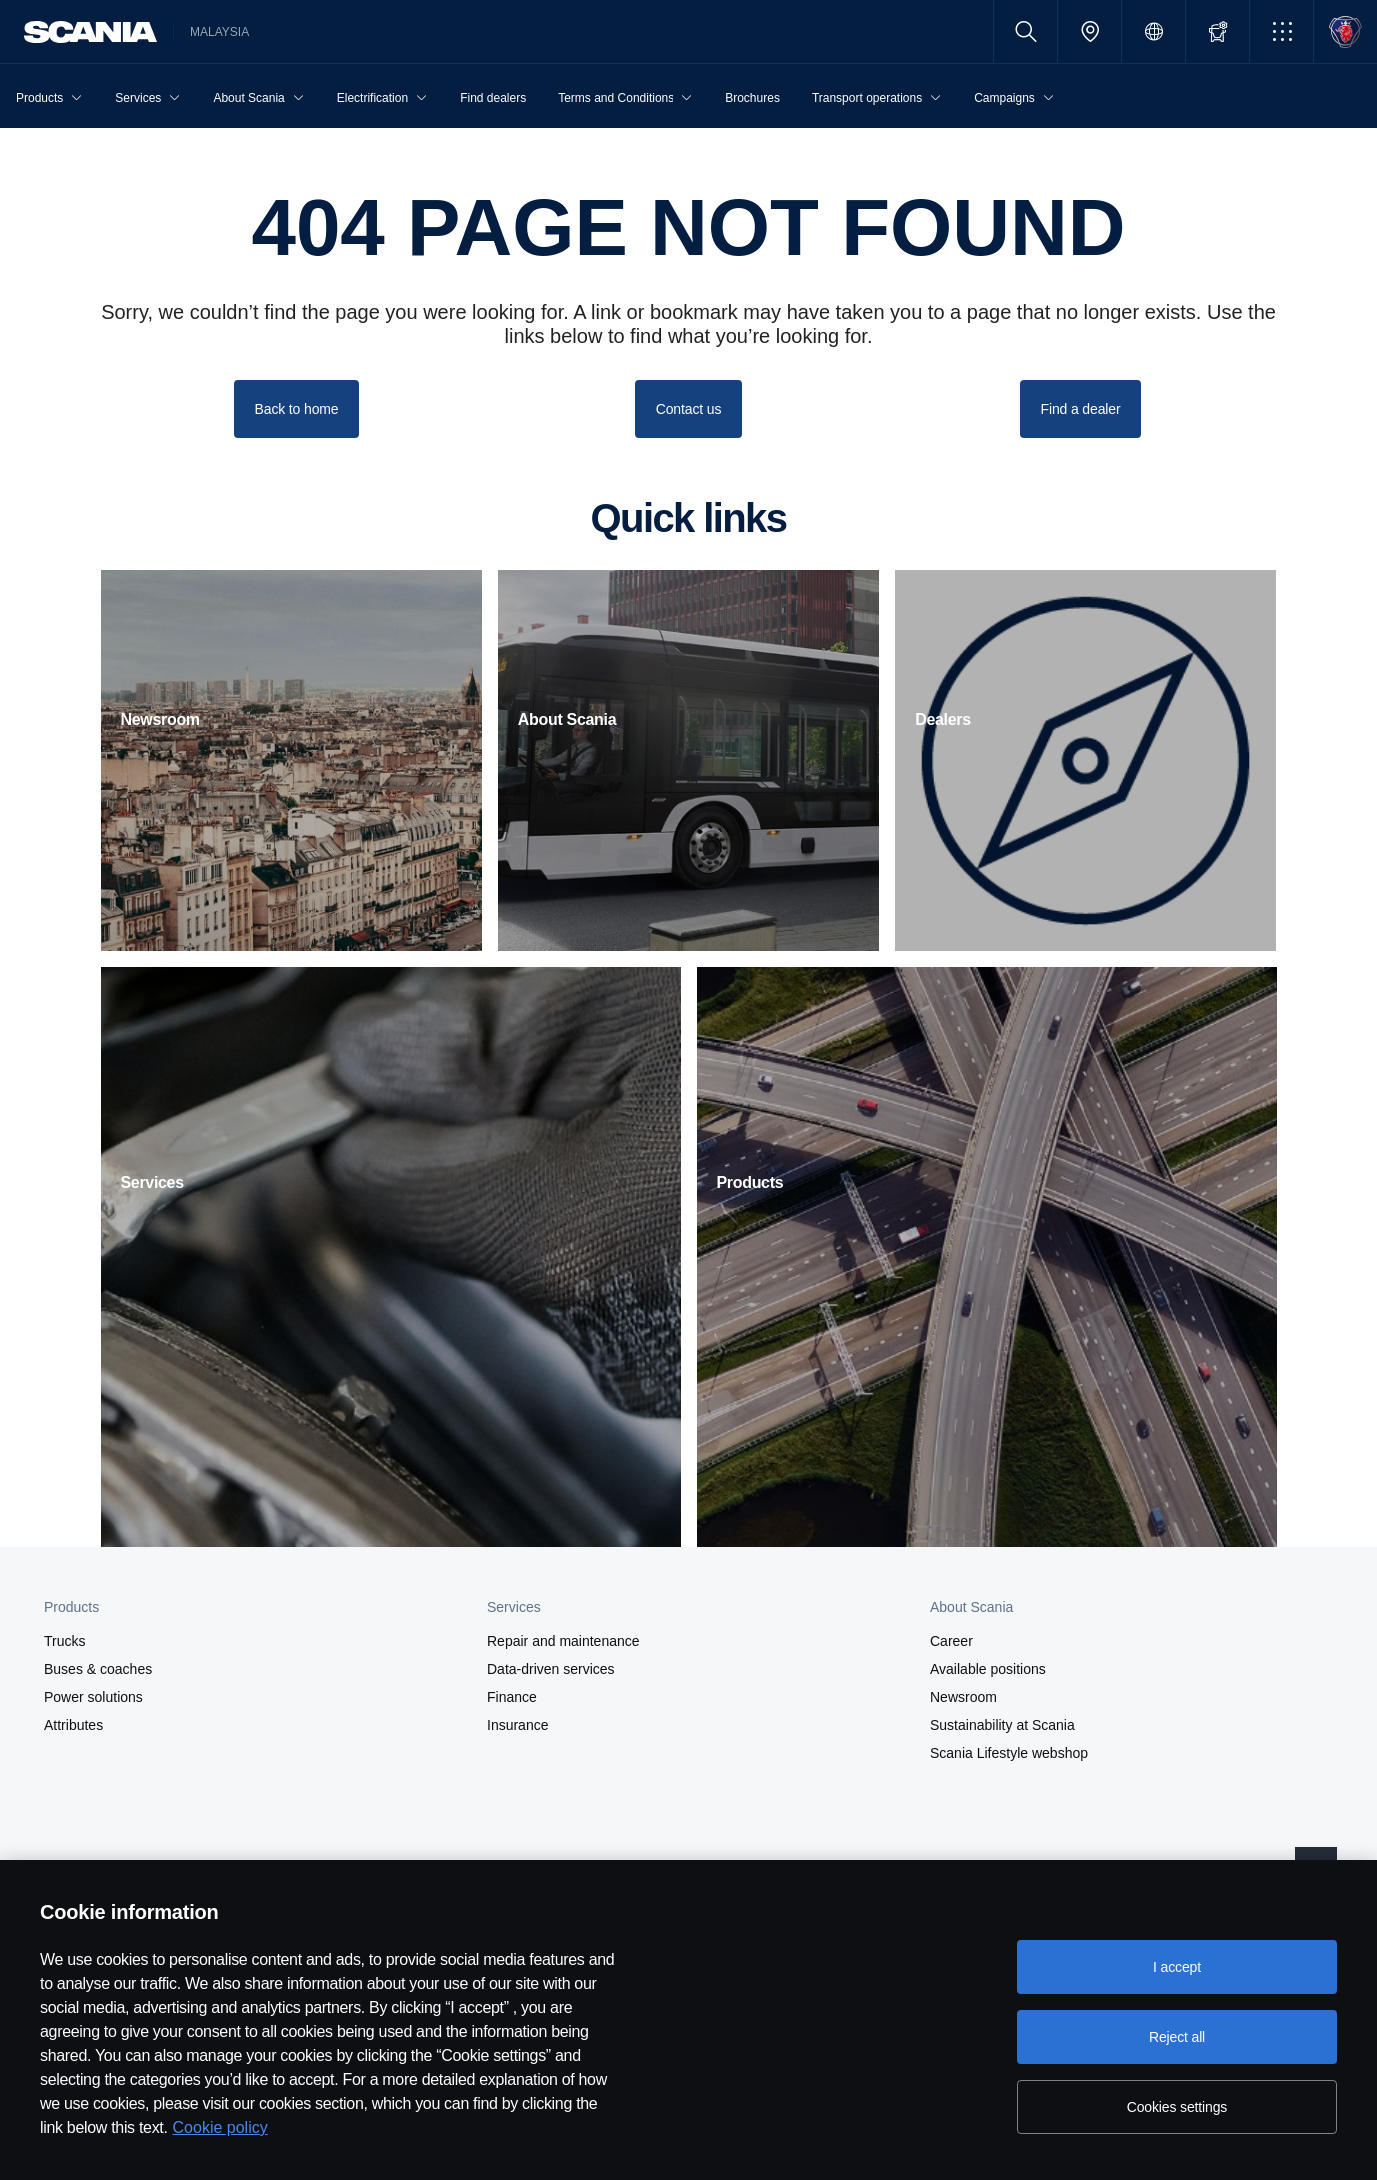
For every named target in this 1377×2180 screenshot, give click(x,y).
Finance (512, 1697)
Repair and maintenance (563, 1641)
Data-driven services (551, 1669)
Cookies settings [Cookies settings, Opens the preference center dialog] (1177, 2107)
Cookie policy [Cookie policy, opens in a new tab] (220, 2127)
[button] (1281, 31)
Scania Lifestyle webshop (1009, 1753)
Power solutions (93, 1697)
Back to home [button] (297, 409)
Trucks (64, 1641)
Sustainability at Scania (1002, 1725)
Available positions (988, 1669)
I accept (1177, 1967)
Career (951, 1641)
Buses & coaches (98, 1669)
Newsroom (963, 1697)
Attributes (73, 1725)
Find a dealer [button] (1081, 409)
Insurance (517, 1725)
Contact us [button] (689, 409)
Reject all (1177, 2037)
